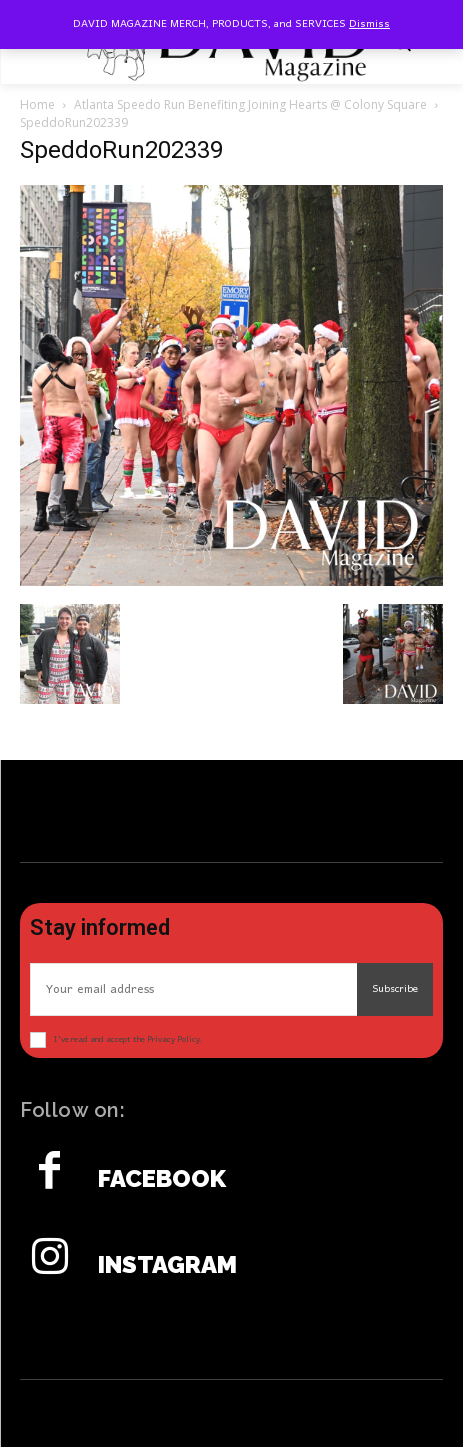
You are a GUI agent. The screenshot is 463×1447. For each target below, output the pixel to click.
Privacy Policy (173, 1039)
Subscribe (395, 989)
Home (37, 104)
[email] (193, 989)
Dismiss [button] (369, 24)
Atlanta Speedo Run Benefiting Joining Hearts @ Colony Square (250, 104)
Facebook (162, 1179)
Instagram (167, 1265)
